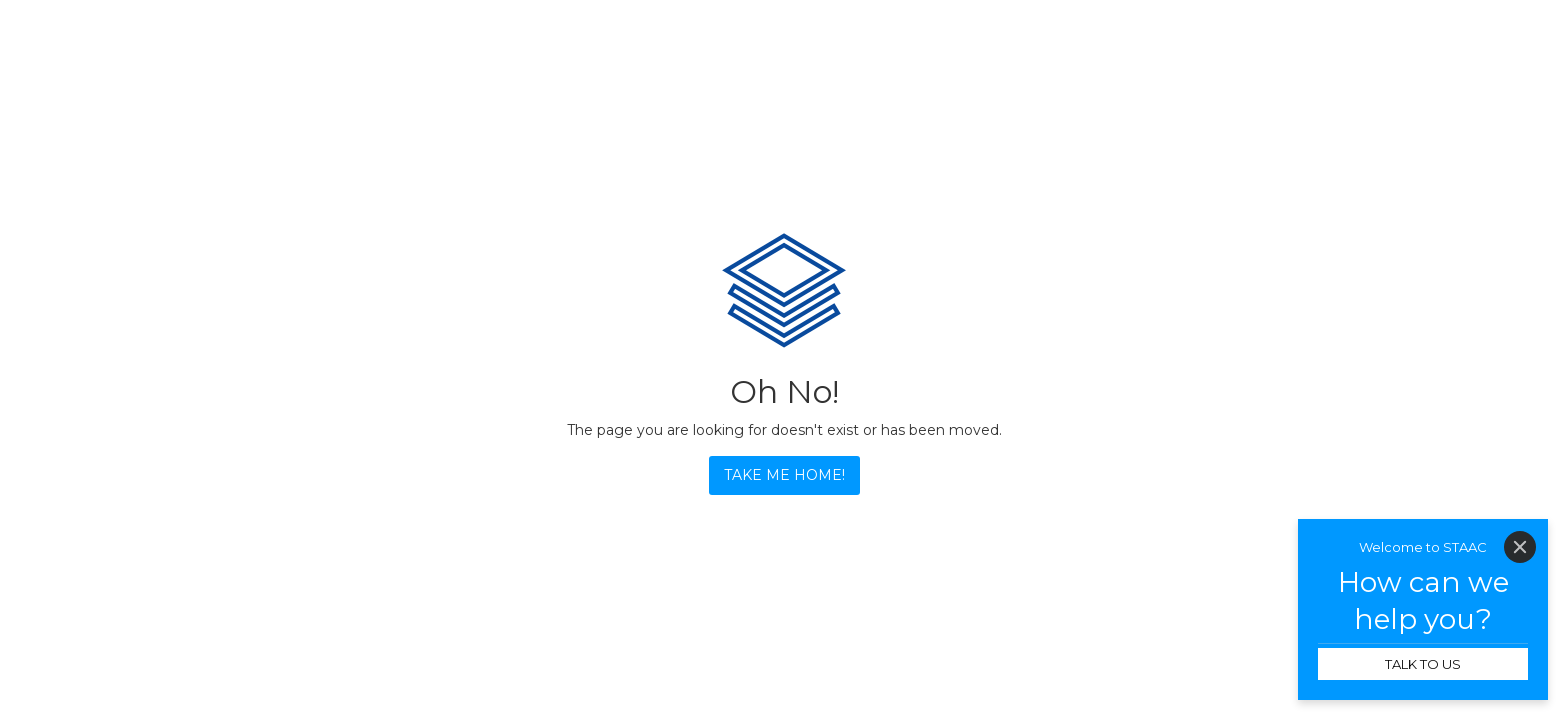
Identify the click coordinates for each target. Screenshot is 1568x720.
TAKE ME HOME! (784, 475)
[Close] (1520, 547)
